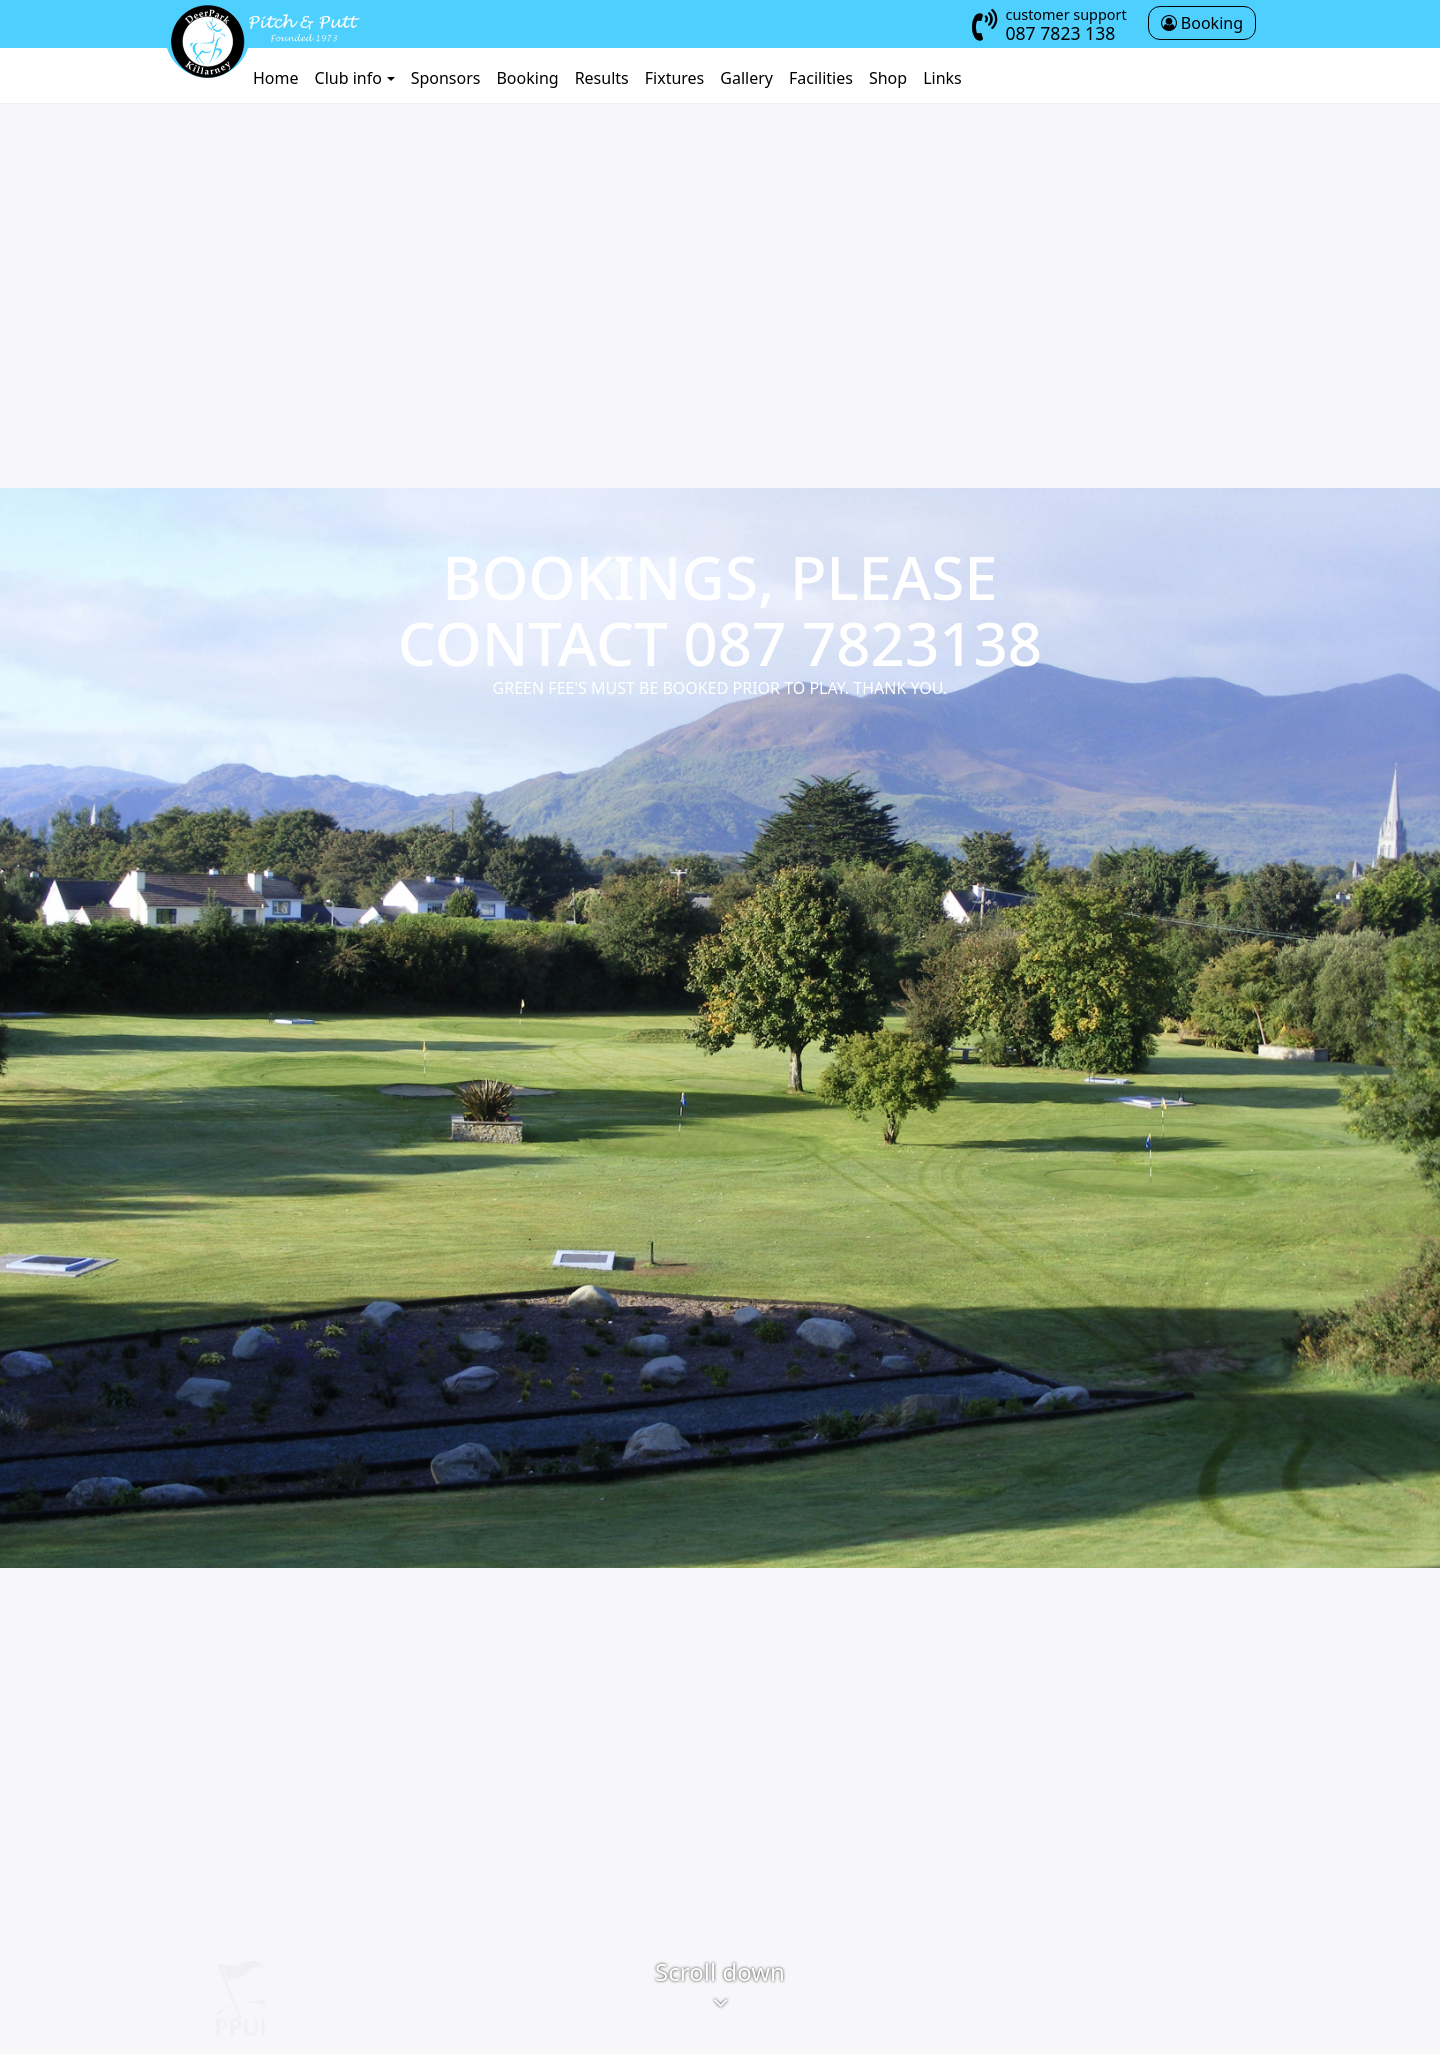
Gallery (746, 78)
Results (602, 78)
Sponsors (446, 78)
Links (942, 78)
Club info (348, 78)
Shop (888, 78)
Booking (527, 78)
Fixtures (675, 78)
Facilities (821, 78)
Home (276, 78)
